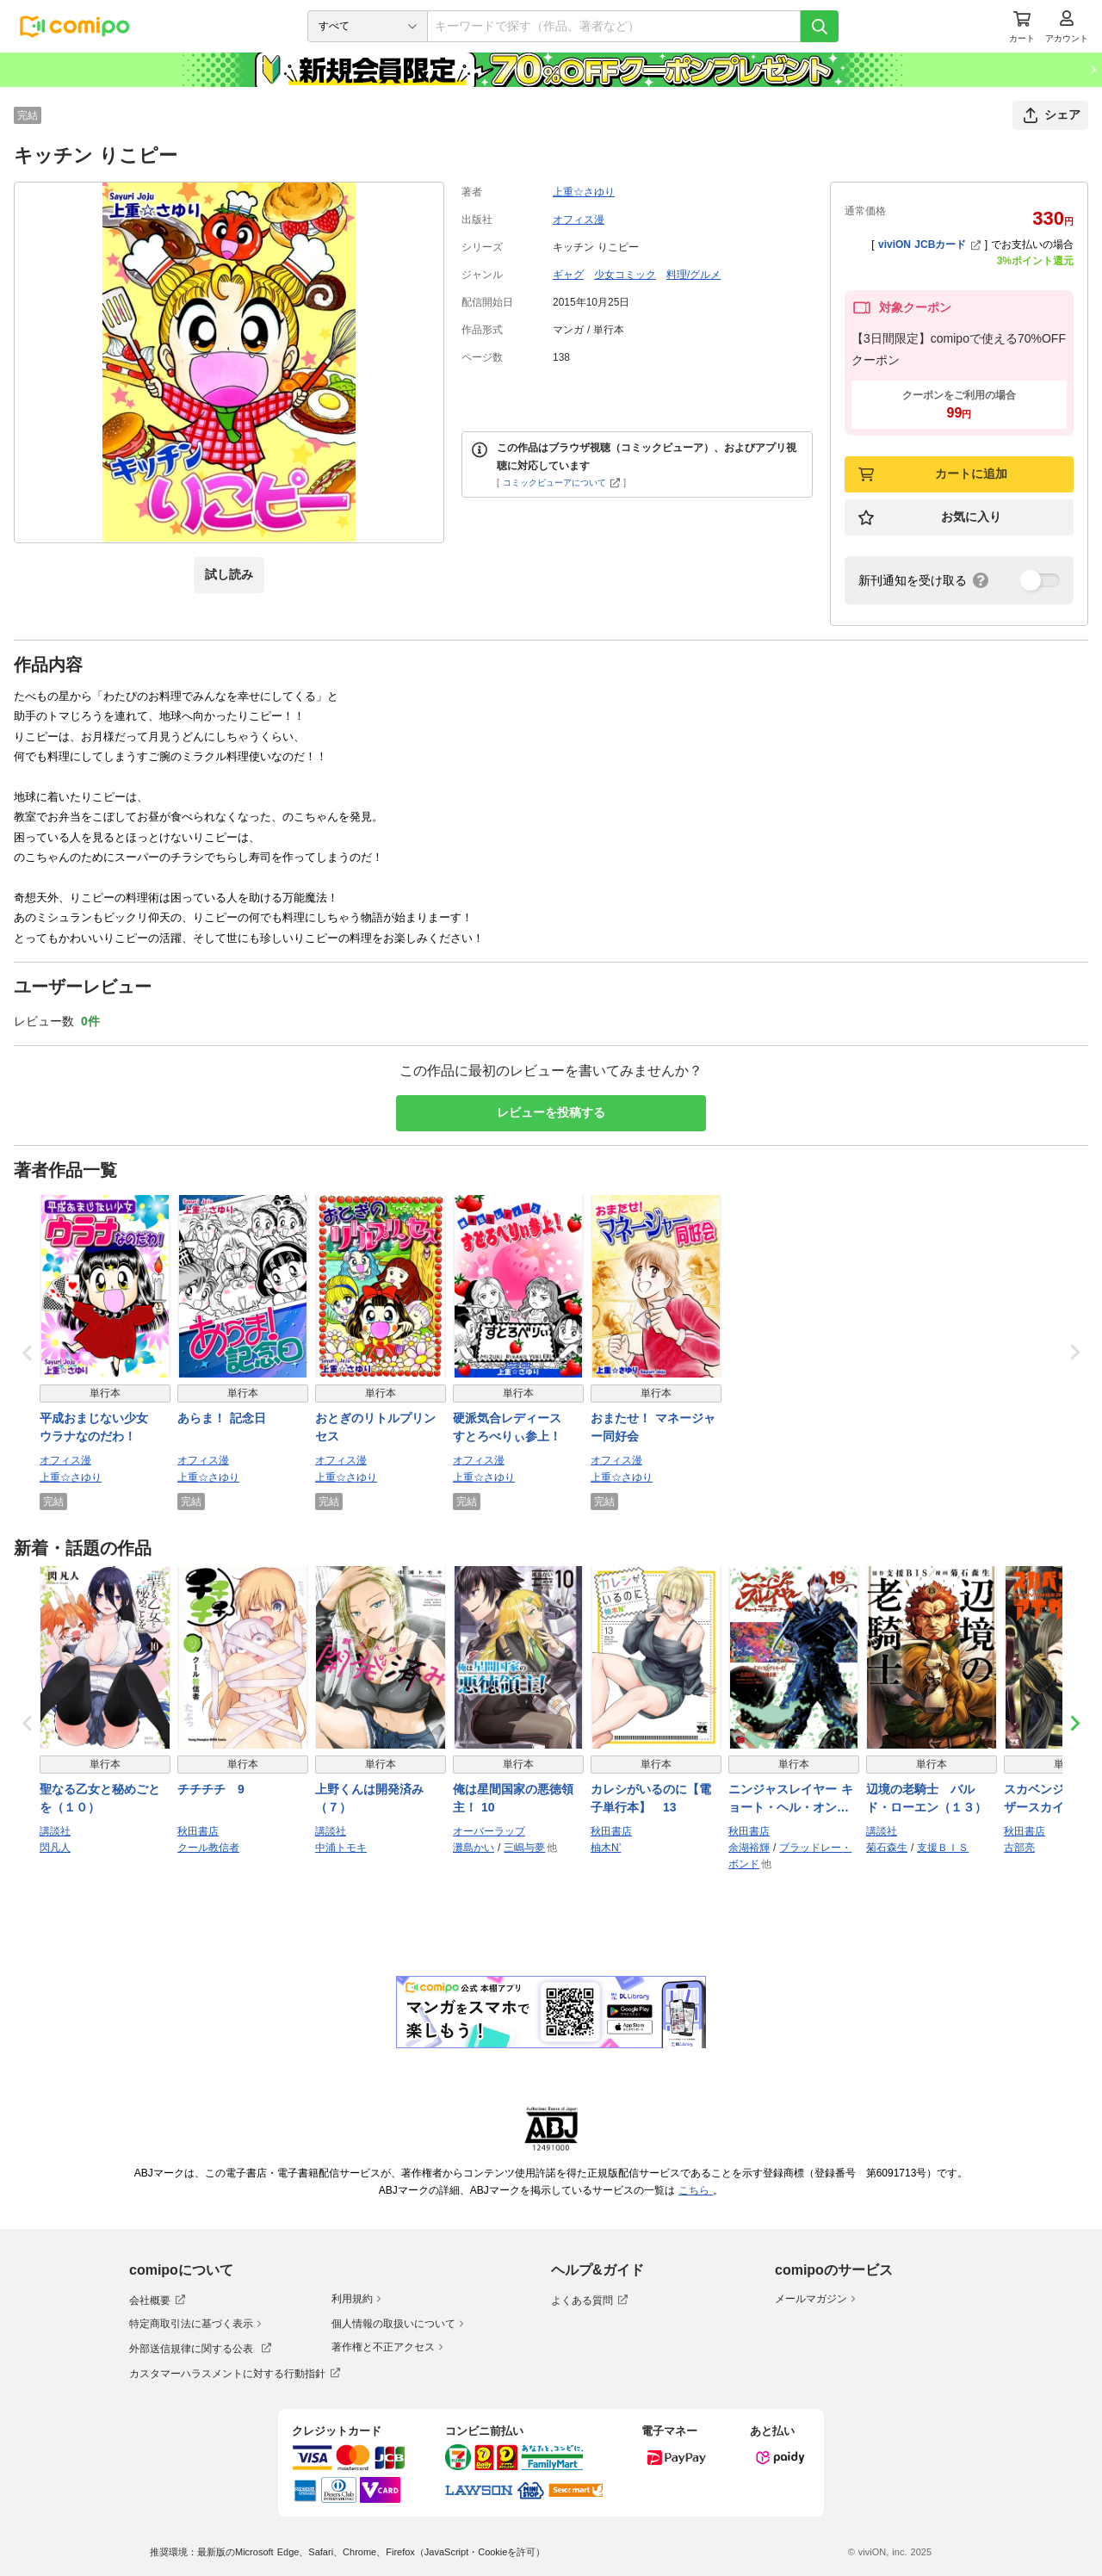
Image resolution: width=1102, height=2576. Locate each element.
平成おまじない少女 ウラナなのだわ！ (100, 1427)
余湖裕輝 (749, 1848)
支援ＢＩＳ (943, 1848)
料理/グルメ (693, 275)
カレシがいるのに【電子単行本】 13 (651, 1798)
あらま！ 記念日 (221, 1418)
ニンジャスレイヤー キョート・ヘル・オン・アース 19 (790, 1799)
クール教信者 (208, 1848)
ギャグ (568, 275)
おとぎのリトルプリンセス (375, 1427)
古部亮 (1019, 1848)
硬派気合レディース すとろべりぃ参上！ (513, 1427)
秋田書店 (198, 1831)
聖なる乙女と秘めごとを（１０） (100, 1798)
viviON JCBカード (929, 244)
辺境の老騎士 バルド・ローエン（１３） (926, 1798)
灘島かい (473, 1848)
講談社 (55, 1831)
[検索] (820, 26)
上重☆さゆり (584, 192)
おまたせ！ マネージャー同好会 (653, 1427)
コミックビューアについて (562, 482)
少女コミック (625, 275)
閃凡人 (55, 1848)
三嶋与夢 (524, 1848)
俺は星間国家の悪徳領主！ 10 (513, 1798)
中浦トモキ (341, 1848)
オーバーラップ (489, 1831)
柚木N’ (606, 1848)
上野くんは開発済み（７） (369, 1798)
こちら (695, 2190)
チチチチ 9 (211, 1789)
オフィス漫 (578, 220)
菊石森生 (886, 1848)
